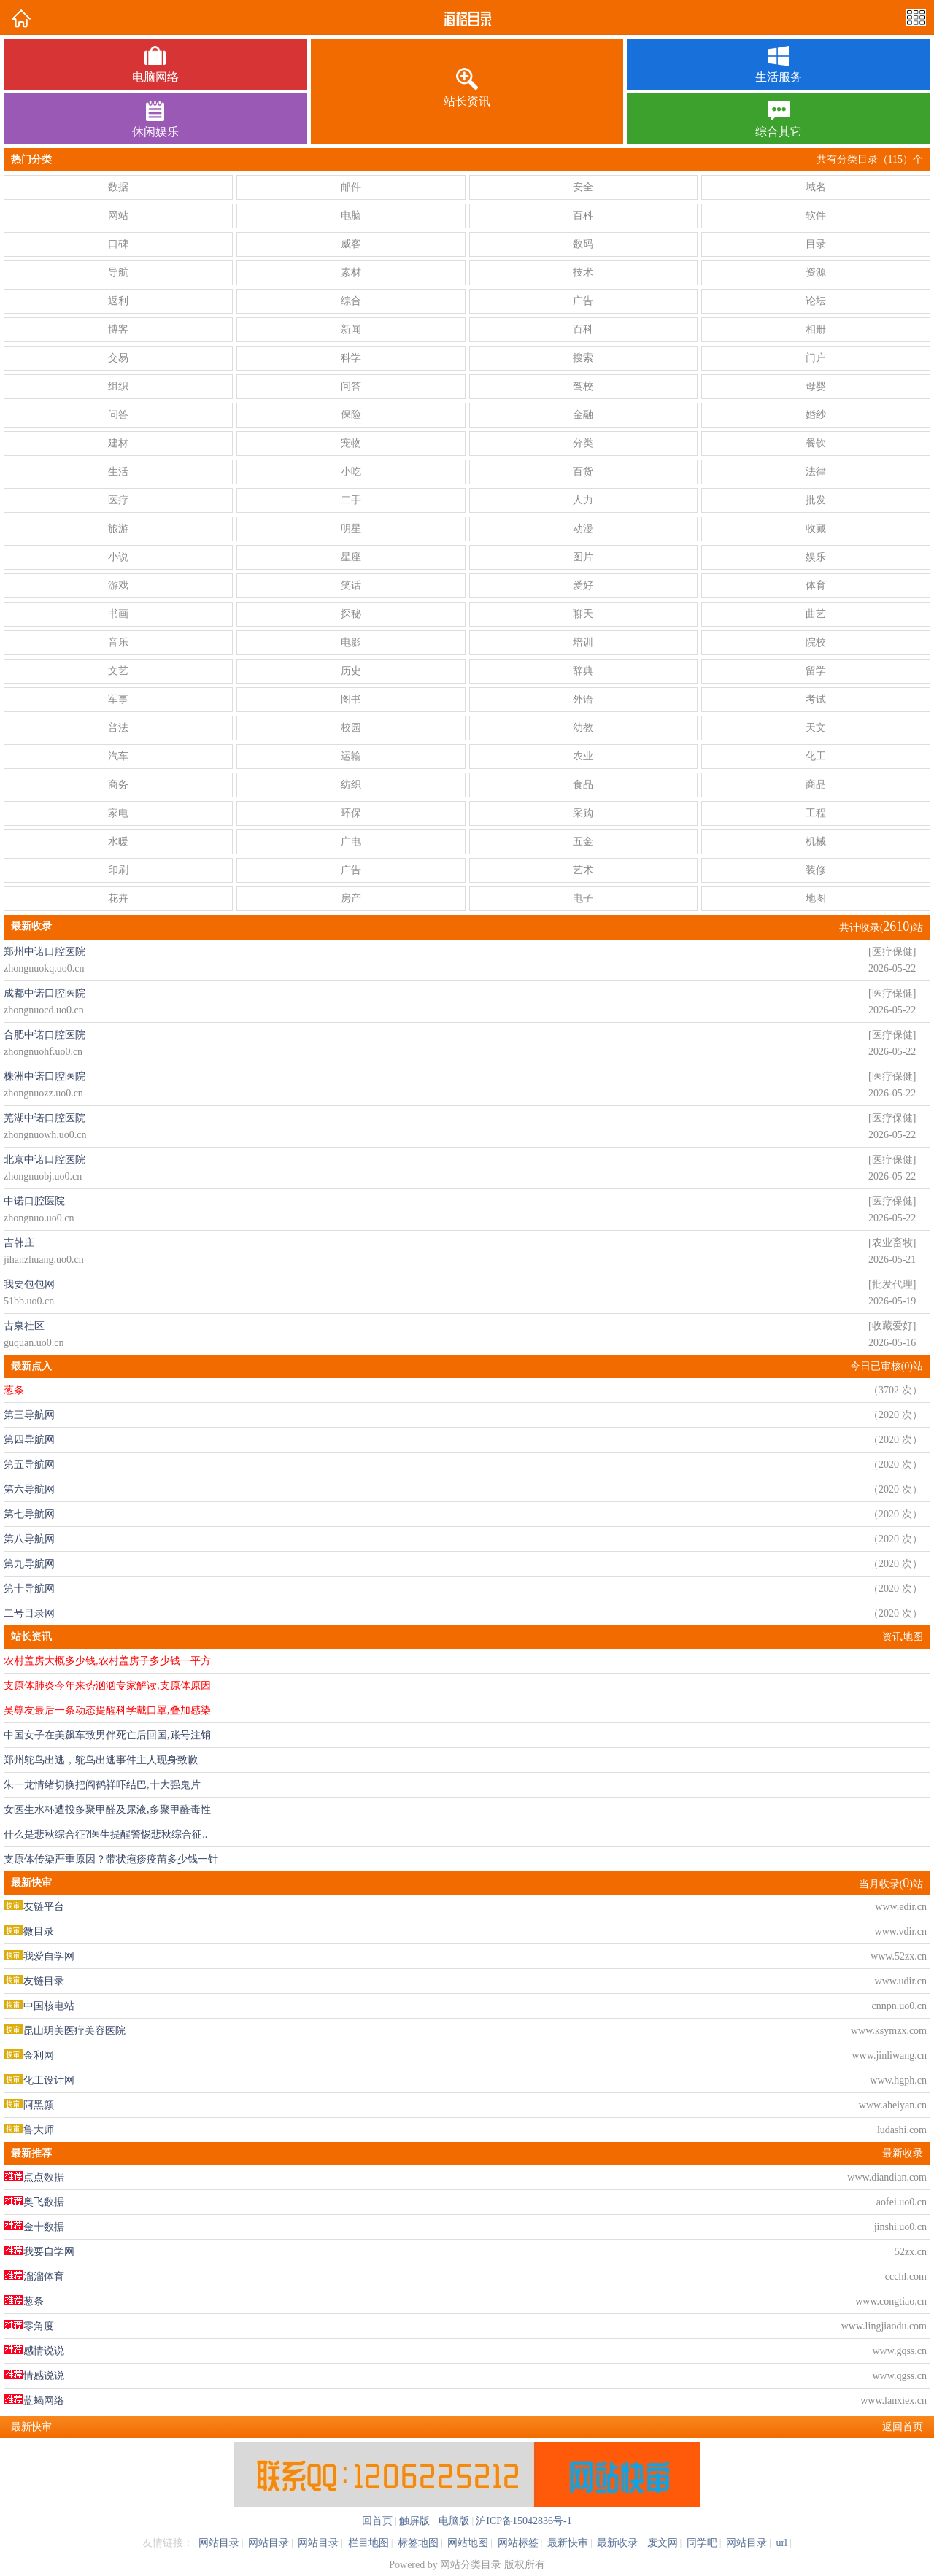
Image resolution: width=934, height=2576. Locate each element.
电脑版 (453, 2520)
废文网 (662, 2542)
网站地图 (467, 2542)
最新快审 (567, 2542)
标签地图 (418, 2542)
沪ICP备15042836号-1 (523, 2520)
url (781, 2542)
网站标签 (518, 2542)
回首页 (377, 2520)
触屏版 (414, 2520)
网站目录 (218, 2542)
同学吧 (702, 2542)
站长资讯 (31, 1636)
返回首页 (902, 2426)
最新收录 (902, 2153)
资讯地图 (902, 1636)
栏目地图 (368, 2542)
